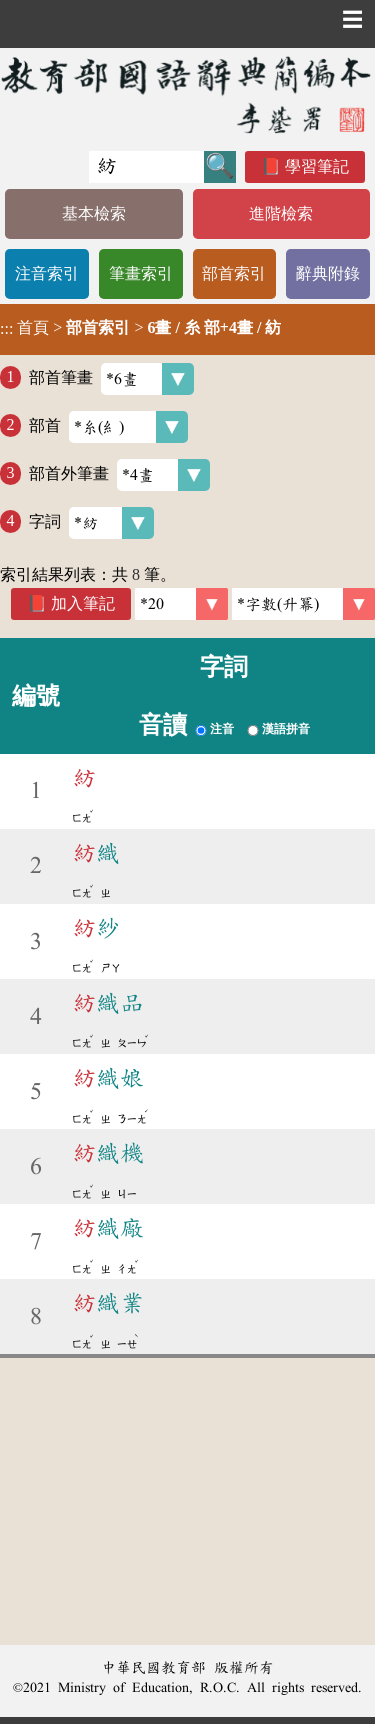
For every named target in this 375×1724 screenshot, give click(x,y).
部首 (108, 427)
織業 (108, 1303)
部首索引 (234, 273)
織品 (108, 1003)
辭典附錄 (328, 273)
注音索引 (47, 273)
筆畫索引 (141, 273)
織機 (108, 1153)
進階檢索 (281, 213)
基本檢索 (94, 213)
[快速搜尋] (146, 167)
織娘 (108, 1078)
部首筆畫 (111, 379)
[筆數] (181, 604)
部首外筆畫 (119, 475)
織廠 (108, 1228)
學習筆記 (317, 166)
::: (6, 329)
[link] (303, 604)
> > (140, 328)
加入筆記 (83, 603)
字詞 (91, 523)
